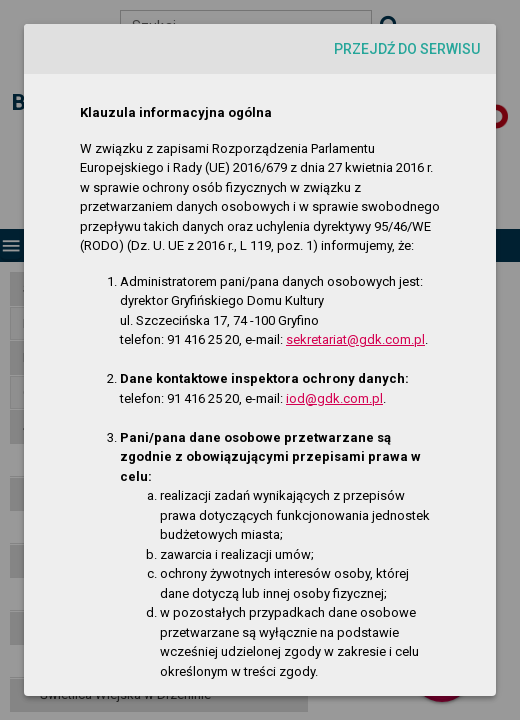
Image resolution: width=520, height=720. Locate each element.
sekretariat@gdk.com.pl (355, 339)
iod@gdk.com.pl (334, 398)
